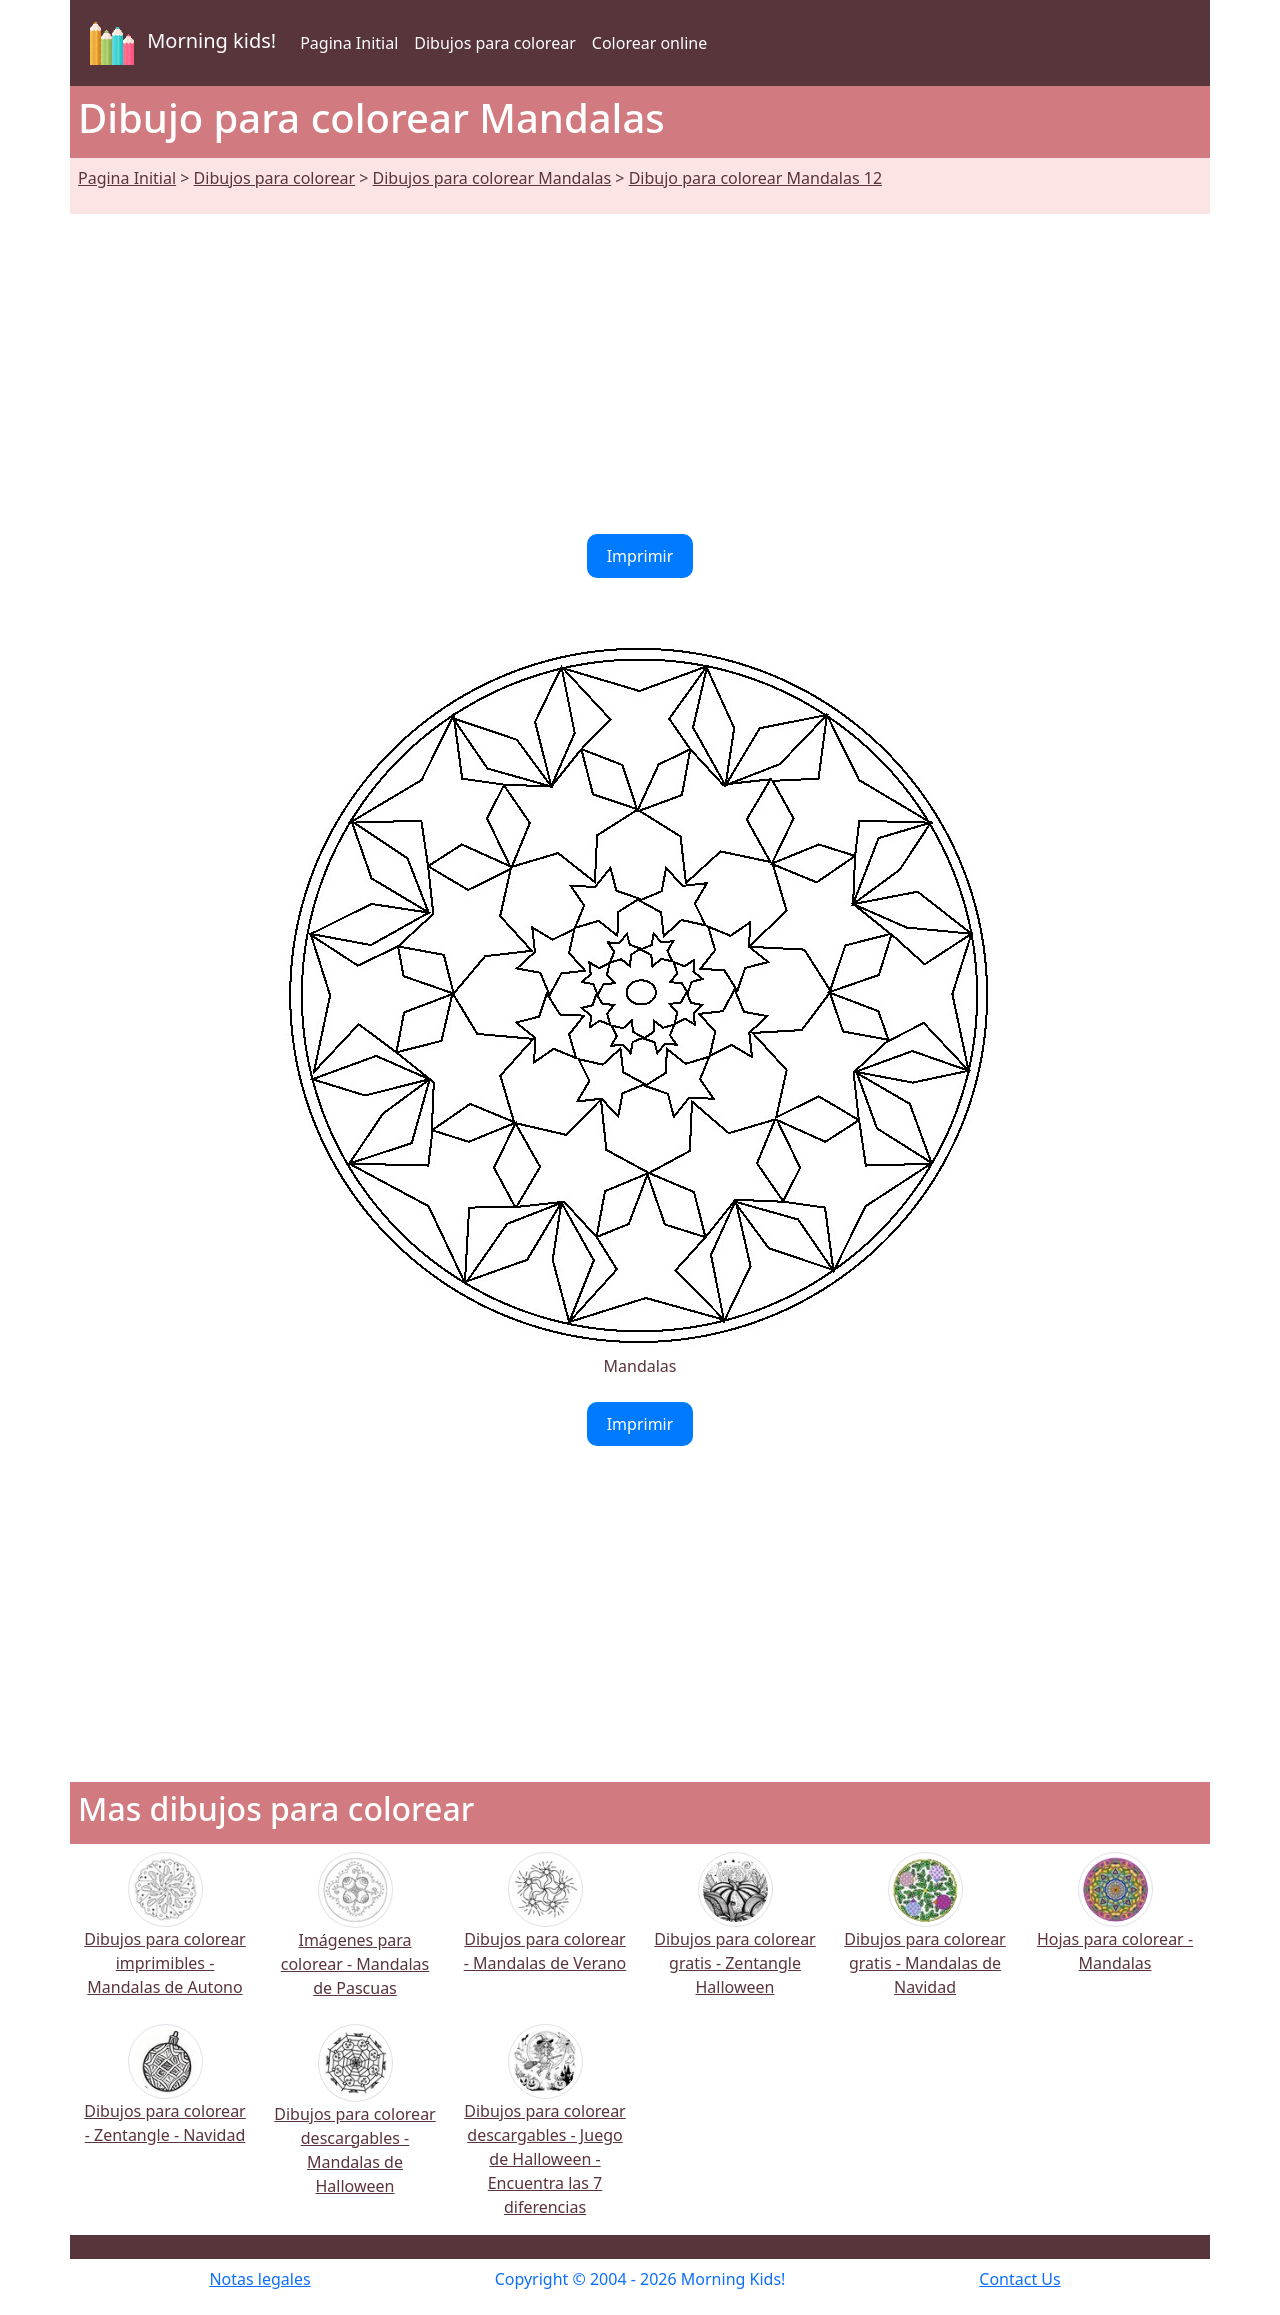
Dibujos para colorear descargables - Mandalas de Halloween (354, 2123)
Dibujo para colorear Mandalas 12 (755, 178)
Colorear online (649, 43)
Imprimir (640, 556)
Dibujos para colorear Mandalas (492, 178)
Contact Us (1019, 2279)
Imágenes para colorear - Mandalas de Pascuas (355, 1939)
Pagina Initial (349, 43)
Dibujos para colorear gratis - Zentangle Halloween (734, 1937)
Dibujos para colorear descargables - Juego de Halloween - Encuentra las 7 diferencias (544, 2133)
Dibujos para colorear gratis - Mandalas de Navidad (924, 1937)
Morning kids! (179, 43)
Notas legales (259, 2279)
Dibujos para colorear (494, 43)
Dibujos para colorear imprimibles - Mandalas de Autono (164, 1937)
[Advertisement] (640, 362)
